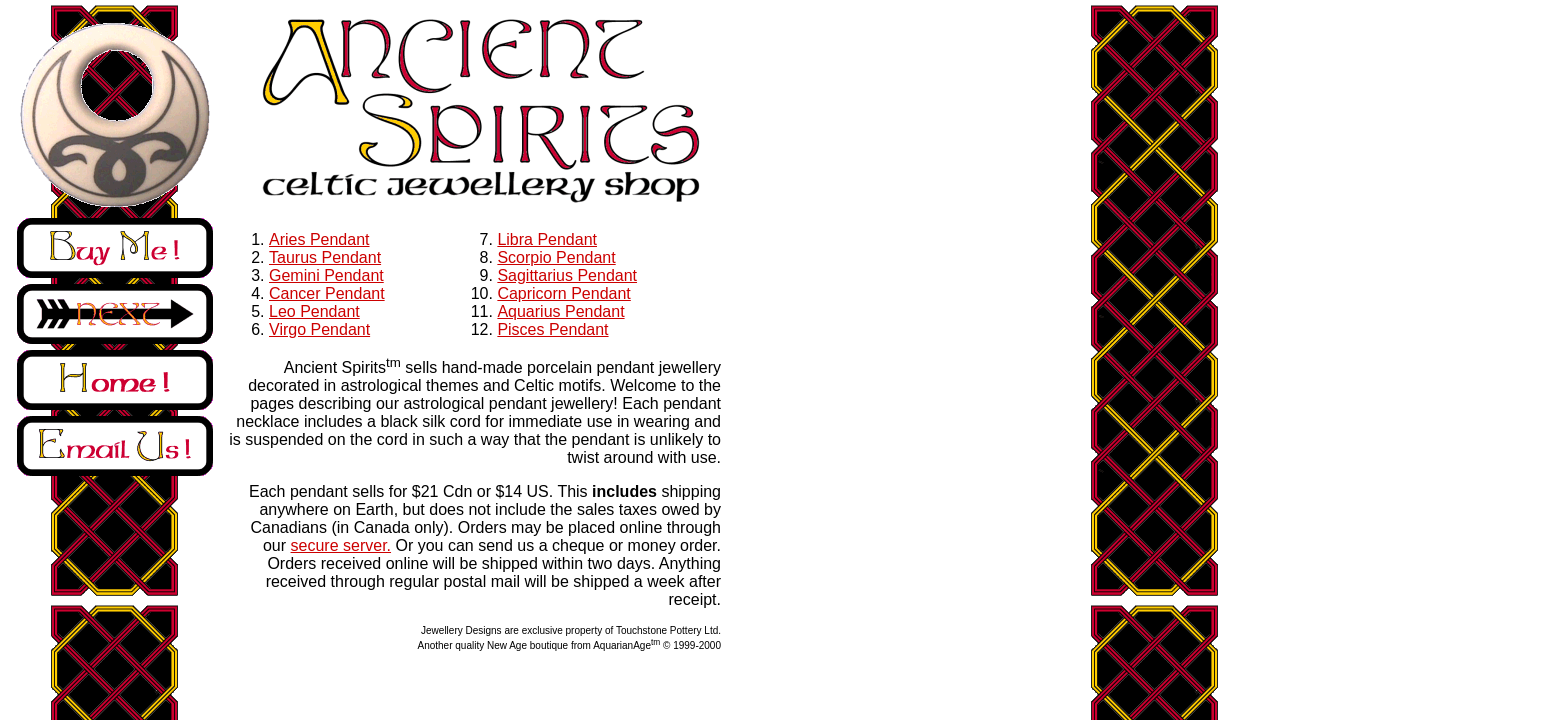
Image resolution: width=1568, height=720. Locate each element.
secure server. (341, 545)
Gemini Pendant (326, 275)
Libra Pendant (547, 239)
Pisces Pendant (552, 329)
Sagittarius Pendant (567, 275)
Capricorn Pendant (563, 293)
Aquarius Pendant (560, 311)
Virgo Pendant (319, 329)
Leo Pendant (314, 311)
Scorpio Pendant (556, 257)
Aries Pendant (319, 239)
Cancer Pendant (327, 293)
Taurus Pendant (325, 257)
